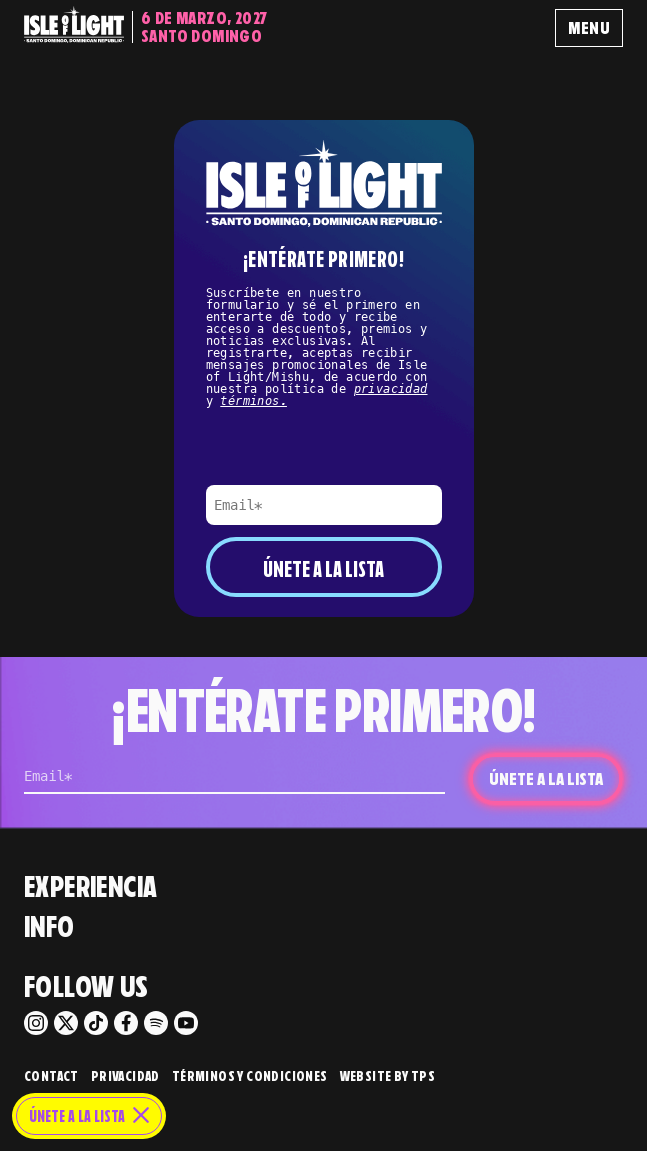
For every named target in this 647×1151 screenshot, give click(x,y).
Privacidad (125, 1076)
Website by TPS (388, 1076)
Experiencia (90, 886)
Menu (589, 28)
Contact (51, 1076)
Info (49, 926)
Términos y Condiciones (250, 1076)
